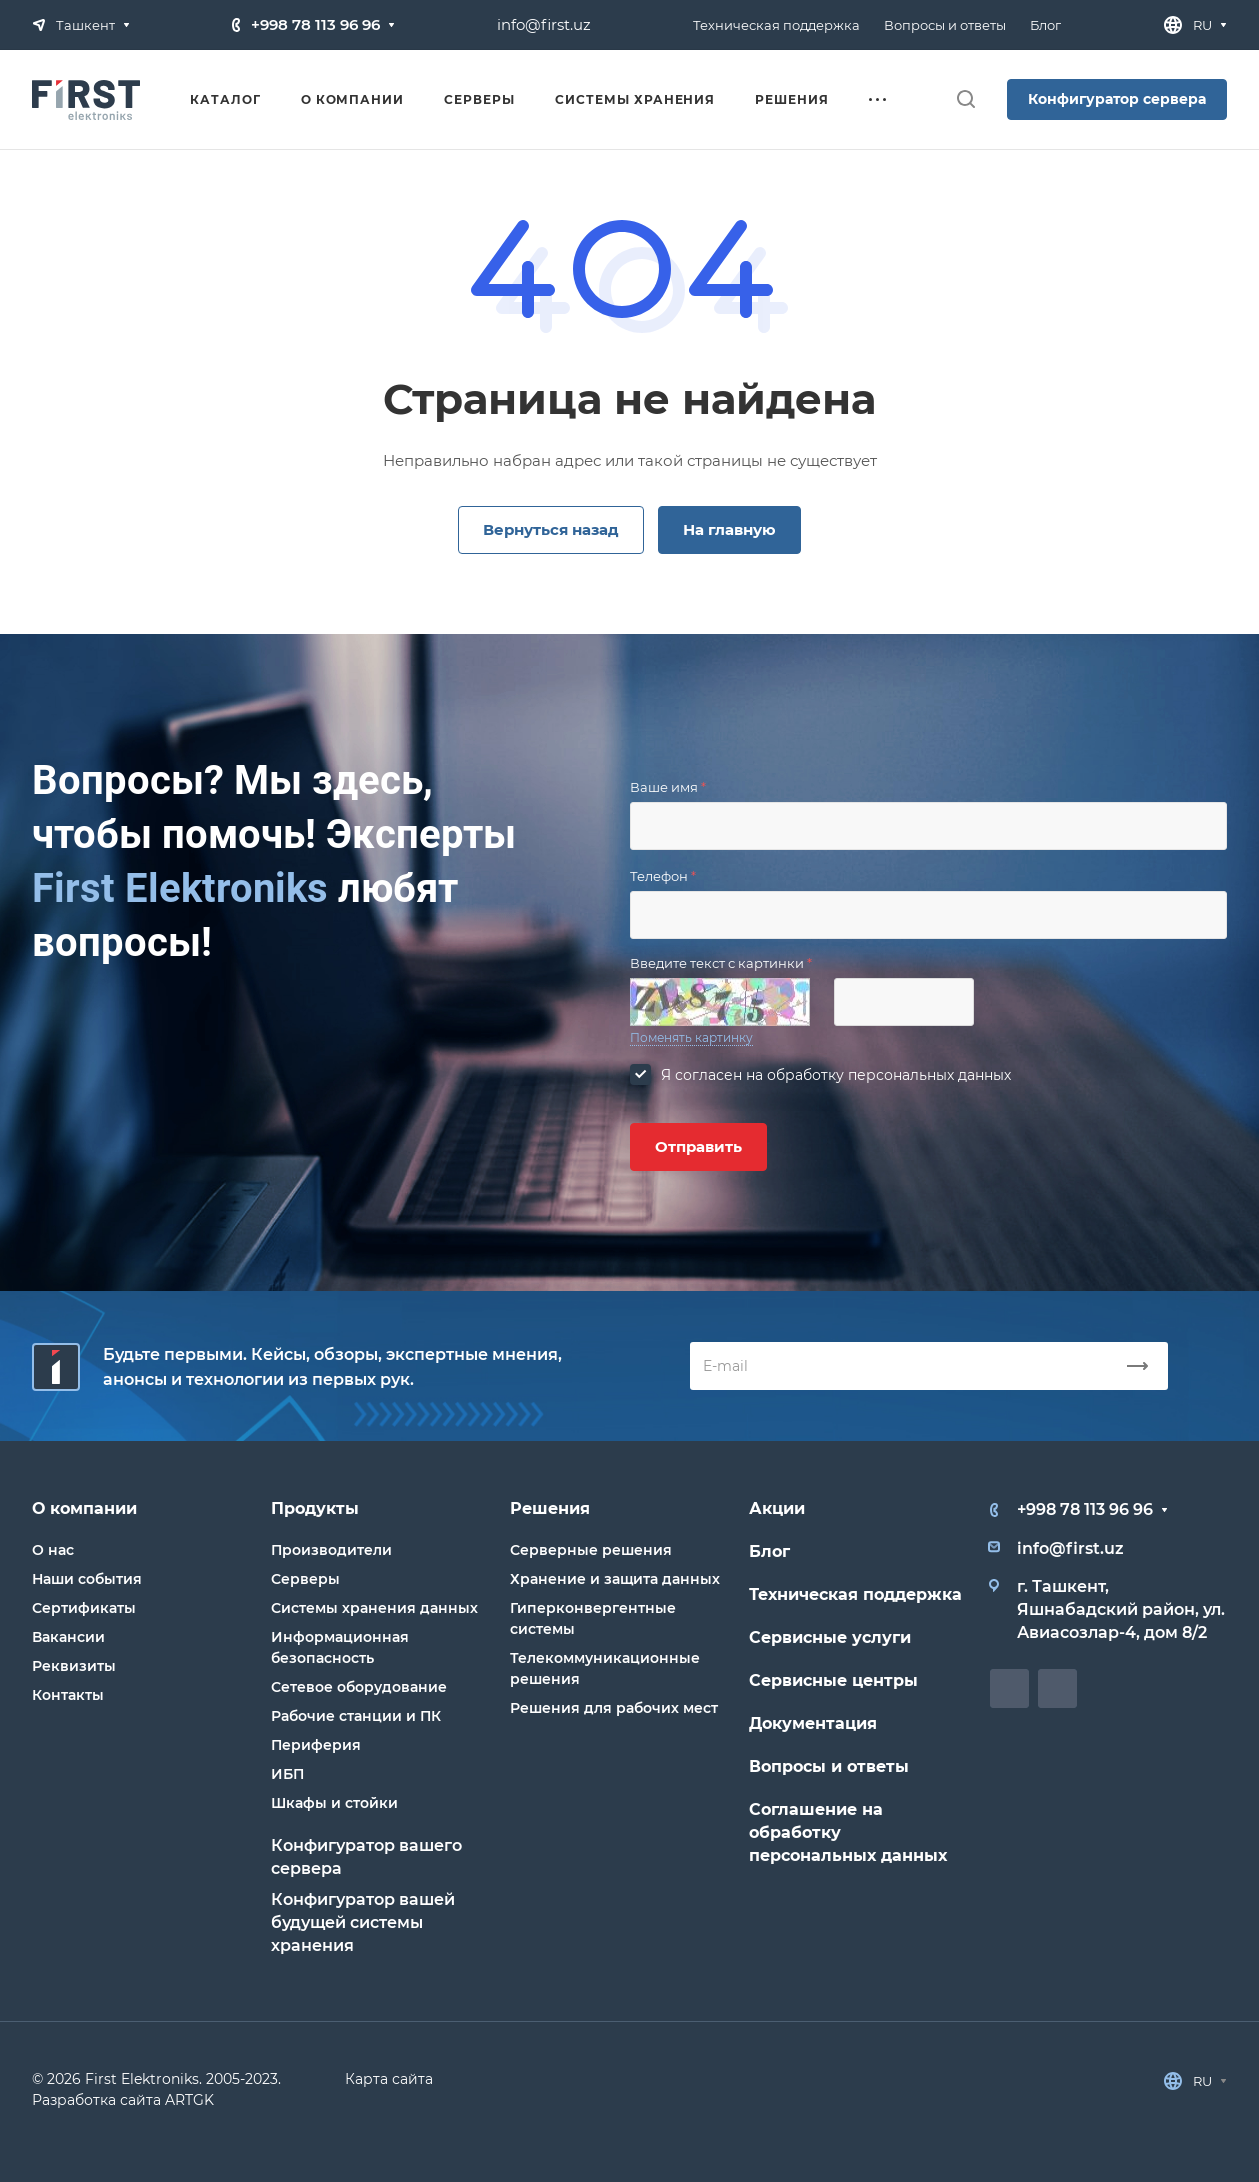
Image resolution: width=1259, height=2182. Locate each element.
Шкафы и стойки (334, 1803)
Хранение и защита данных (615, 1579)
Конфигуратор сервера (1117, 99)
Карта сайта (389, 2079)
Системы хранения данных (374, 1608)
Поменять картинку (691, 1037)
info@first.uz (544, 24)
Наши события (87, 1579)
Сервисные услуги (830, 1637)
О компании (84, 1508)
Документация (813, 1723)
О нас (53, 1550)
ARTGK (189, 2100)
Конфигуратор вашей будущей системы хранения (363, 1922)
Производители (331, 1550)
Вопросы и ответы (829, 1766)
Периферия (316, 1745)
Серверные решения (591, 1550)
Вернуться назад (551, 529)
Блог (769, 1551)
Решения (550, 1508)
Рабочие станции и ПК (356, 1716)
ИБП (287, 1774)
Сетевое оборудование (359, 1687)
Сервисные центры (833, 1680)
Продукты (315, 1508)
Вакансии (68, 1637)
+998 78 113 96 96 (315, 24)
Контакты (68, 1695)
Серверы (305, 1579)
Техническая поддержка (855, 1594)
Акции (777, 1508)
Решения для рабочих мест (614, 1708)
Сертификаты (84, 1608)
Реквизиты (74, 1666)
